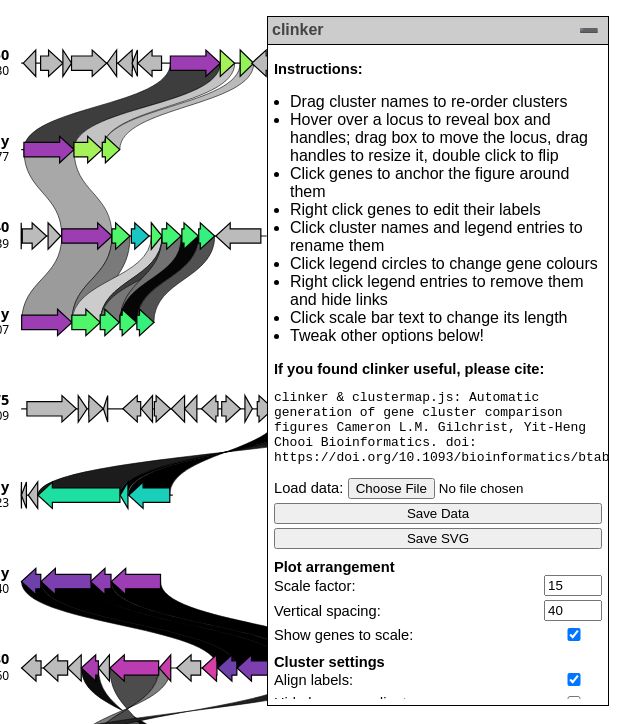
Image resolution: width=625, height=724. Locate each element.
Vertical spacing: (327, 626)
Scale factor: (314, 601)
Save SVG (438, 553)
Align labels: (313, 695)
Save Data (438, 528)
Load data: (308, 503)
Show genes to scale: (343, 650)
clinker (298, 29)
